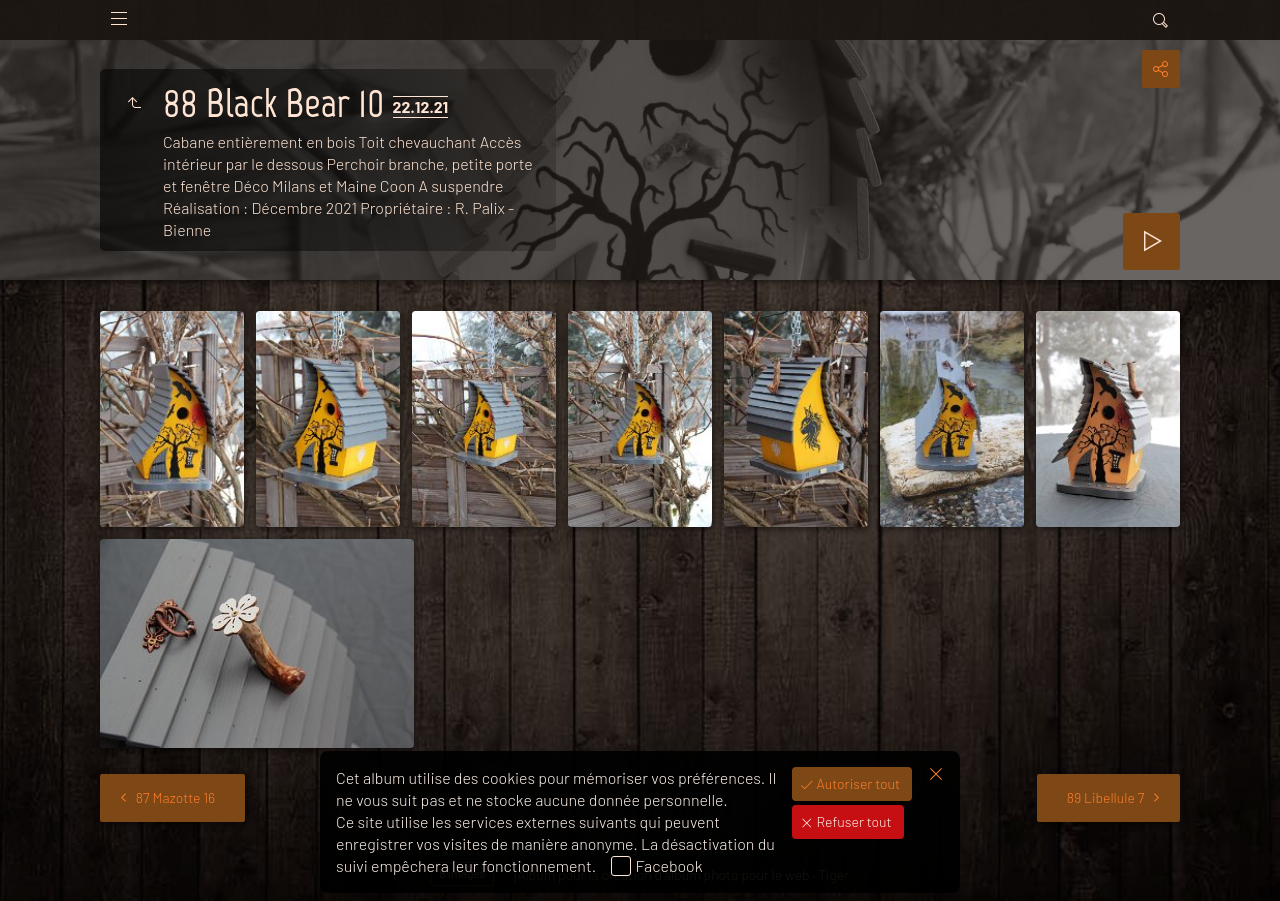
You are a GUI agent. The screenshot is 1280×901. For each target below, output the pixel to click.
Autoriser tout (857, 783)
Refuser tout (853, 821)
